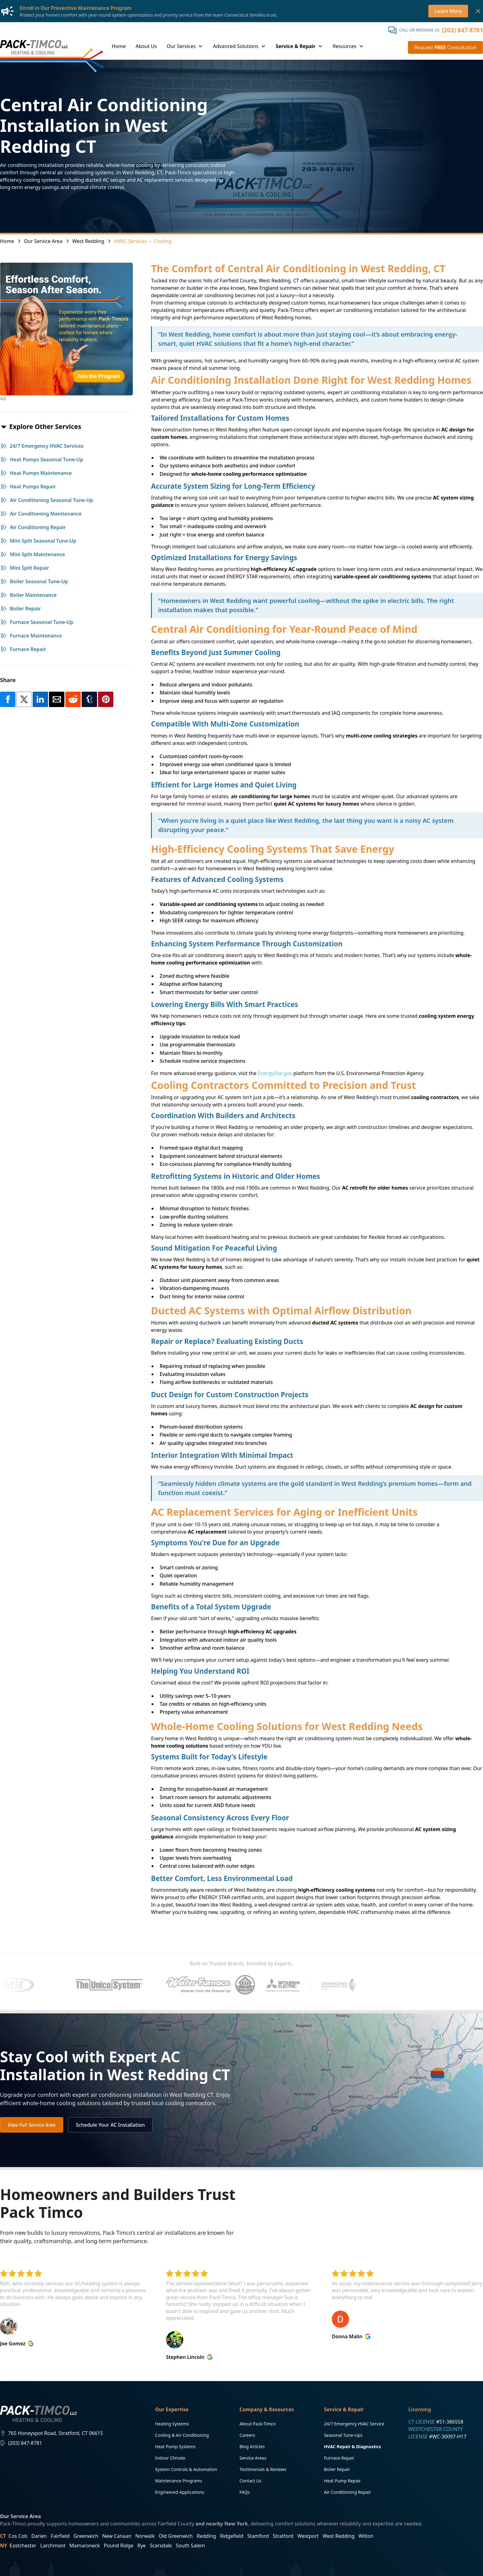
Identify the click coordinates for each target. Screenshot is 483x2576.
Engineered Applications (179, 2492)
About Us (146, 46)
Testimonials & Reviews (262, 2469)
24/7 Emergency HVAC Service (354, 2424)
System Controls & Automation (186, 2469)
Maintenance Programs (178, 2481)
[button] (185, 47)
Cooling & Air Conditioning (182, 2435)
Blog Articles (252, 2446)
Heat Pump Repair (342, 2481)
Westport (308, 2536)
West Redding (339, 2536)
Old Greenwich (176, 2536)
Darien (39, 2536)
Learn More (448, 11)
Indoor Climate (170, 2458)
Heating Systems (172, 2424)
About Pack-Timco (257, 2424)
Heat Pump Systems (175, 2446)
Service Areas (252, 2458)
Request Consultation (445, 47)
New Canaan (116, 2536)
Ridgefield (231, 2536)
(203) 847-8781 (462, 30)
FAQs (244, 2492)
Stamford (258, 2536)
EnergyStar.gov (275, 1073)
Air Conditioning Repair (347, 2492)
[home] (34, 47)
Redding (206, 2536)
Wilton (366, 2536)
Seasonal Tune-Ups (343, 2435)
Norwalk (145, 2536)
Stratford (283, 2536)
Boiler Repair (337, 2469)
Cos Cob (18, 2536)
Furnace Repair (339, 2458)
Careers (247, 2435)
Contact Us (250, 2481)
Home (119, 46)
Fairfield (60, 2536)
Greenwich (86, 2536)
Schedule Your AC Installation (110, 2124)
